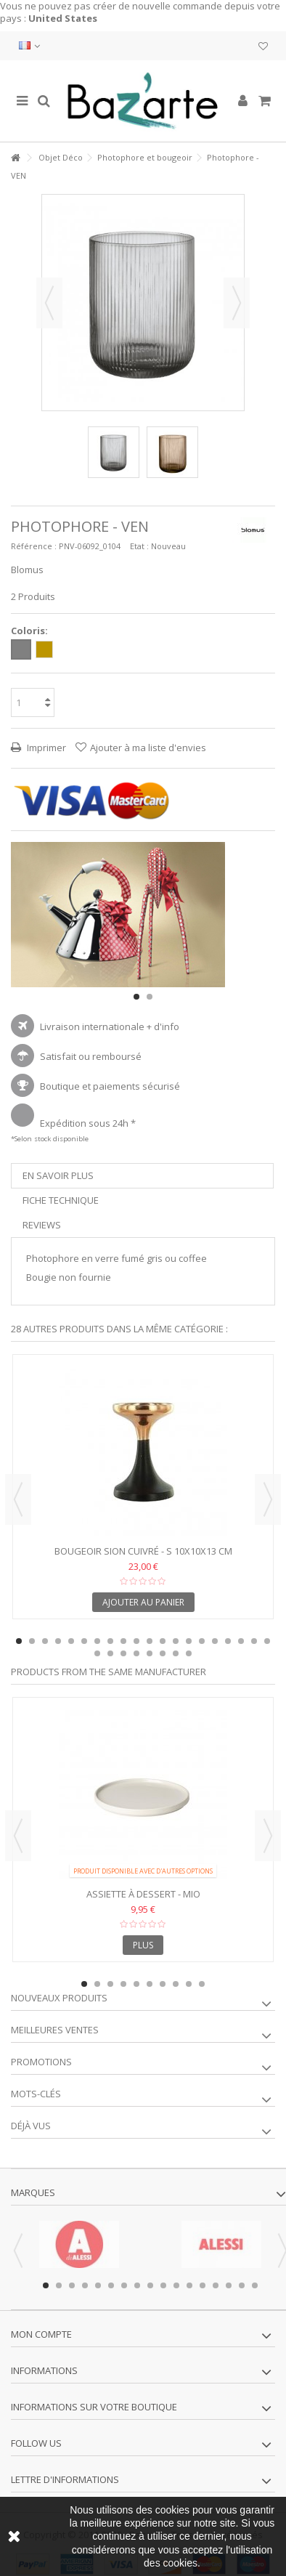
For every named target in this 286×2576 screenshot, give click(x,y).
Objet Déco (60, 157)
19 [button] (254, 1641)
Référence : (34, 545)
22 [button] (110, 1653)
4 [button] (58, 1641)
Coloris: (30, 631)
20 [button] (267, 1641)
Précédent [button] (49, 303)
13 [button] (176, 1641)
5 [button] (71, 1641)
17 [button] (228, 1641)
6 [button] (84, 1641)
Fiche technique (61, 1200)
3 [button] (45, 1641)
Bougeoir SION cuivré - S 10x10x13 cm (143, 1551)
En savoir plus (58, 1175)
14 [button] (189, 1641)
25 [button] (149, 1653)
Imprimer (45, 747)
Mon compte (41, 2334)
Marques (33, 2192)
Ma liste (263, 46)
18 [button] (241, 1641)
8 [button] (110, 1641)
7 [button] (97, 1641)
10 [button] (136, 1641)
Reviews (42, 1224)
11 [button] (149, 1641)
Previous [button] (18, 1499)
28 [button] (189, 1653)
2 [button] (149, 997)
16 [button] (215, 1641)
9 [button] (123, 1641)
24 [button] (136, 1653)
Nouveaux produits (59, 1997)
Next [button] (268, 1499)
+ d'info (163, 1026)
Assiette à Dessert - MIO (143, 1893)
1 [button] (136, 997)
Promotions (41, 2061)
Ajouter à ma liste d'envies (148, 747)
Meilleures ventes (55, 2029)
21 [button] (97, 1653)
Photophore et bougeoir (144, 157)
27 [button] (176, 1653)
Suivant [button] (237, 303)
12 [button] (163, 1641)
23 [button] (123, 1653)
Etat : (139, 545)
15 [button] (202, 1641)
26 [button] (163, 1653)
